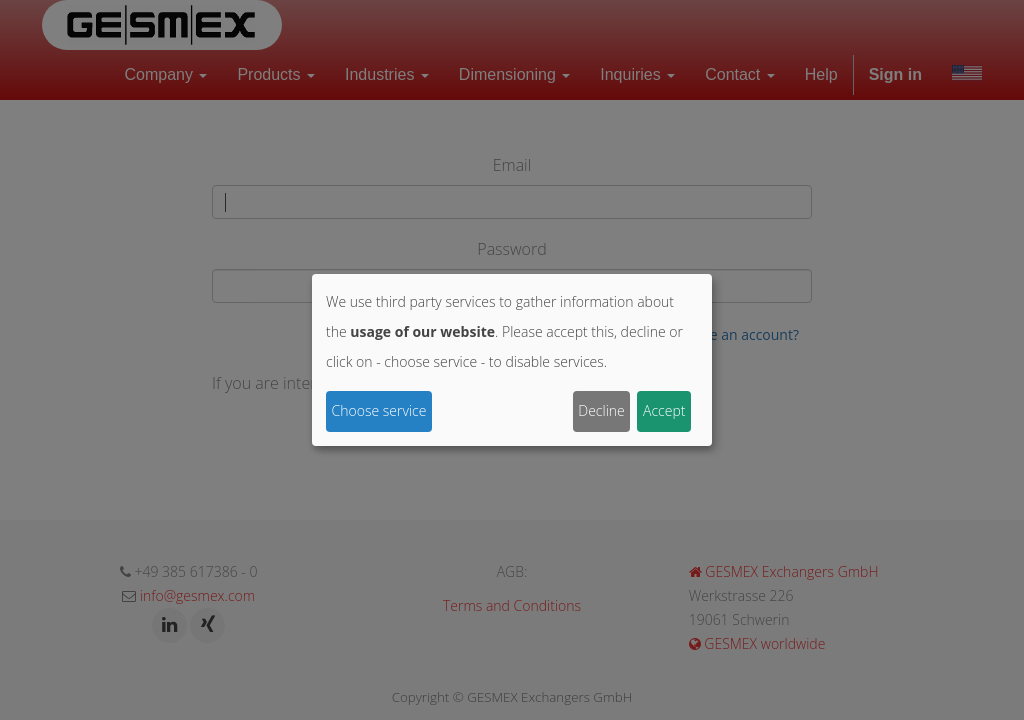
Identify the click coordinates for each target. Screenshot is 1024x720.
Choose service (379, 410)
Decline (601, 410)
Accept (664, 410)
